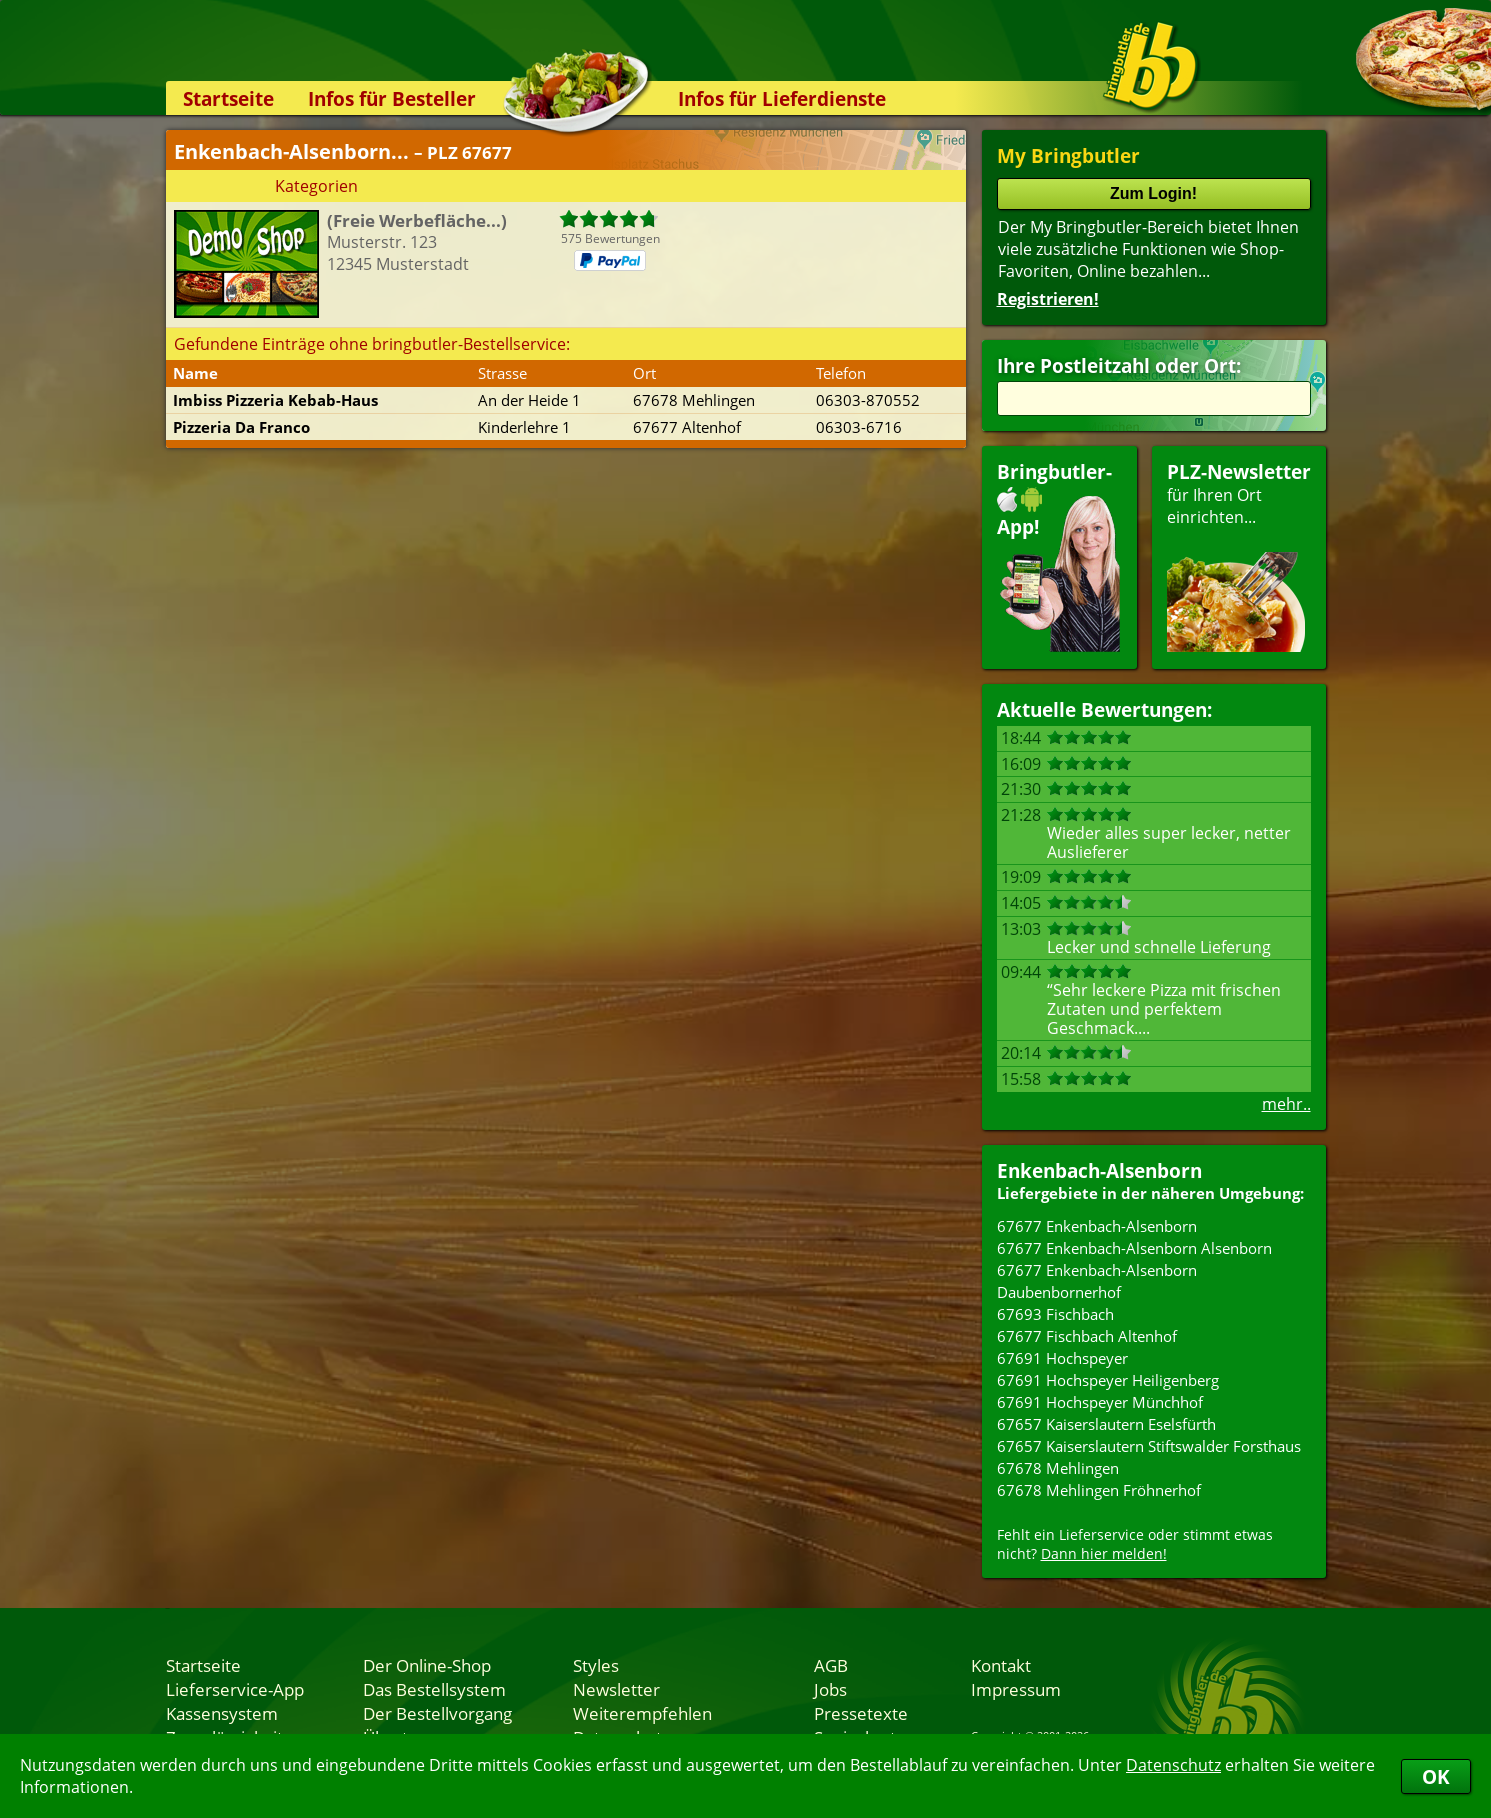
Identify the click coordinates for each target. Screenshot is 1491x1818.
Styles (596, 1665)
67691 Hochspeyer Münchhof (1100, 1402)
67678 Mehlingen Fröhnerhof (1099, 1490)
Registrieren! (1048, 299)
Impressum (1016, 1689)
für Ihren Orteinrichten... (1239, 555)
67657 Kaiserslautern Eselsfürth (1106, 1424)
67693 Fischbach (1055, 1314)
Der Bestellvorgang (437, 1713)
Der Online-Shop (427, 1665)
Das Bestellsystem (434, 1689)
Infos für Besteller (392, 98)
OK (1436, 1776)
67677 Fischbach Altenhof (1087, 1336)
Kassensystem (222, 1713)
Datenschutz (1173, 1765)
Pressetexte (861, 1713)
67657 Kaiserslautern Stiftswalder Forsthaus (1149, 1446)
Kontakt (1001, 1665)
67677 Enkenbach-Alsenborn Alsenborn (1134, 1248)
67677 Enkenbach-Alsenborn (1097, 1226)
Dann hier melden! (1104, 1553)
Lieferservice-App (235, 1689)
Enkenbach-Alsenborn (1099, 1170)
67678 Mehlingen (1058, 1468)
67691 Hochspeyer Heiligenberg (1108, 1380)
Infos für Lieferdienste (782, 98)
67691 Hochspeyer (1062, 1358)
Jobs (830, 1689)
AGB (831, 1665)
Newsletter (616, 1689)
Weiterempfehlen (642, 1713)
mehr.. (1286, 1104)
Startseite (228, 98)
